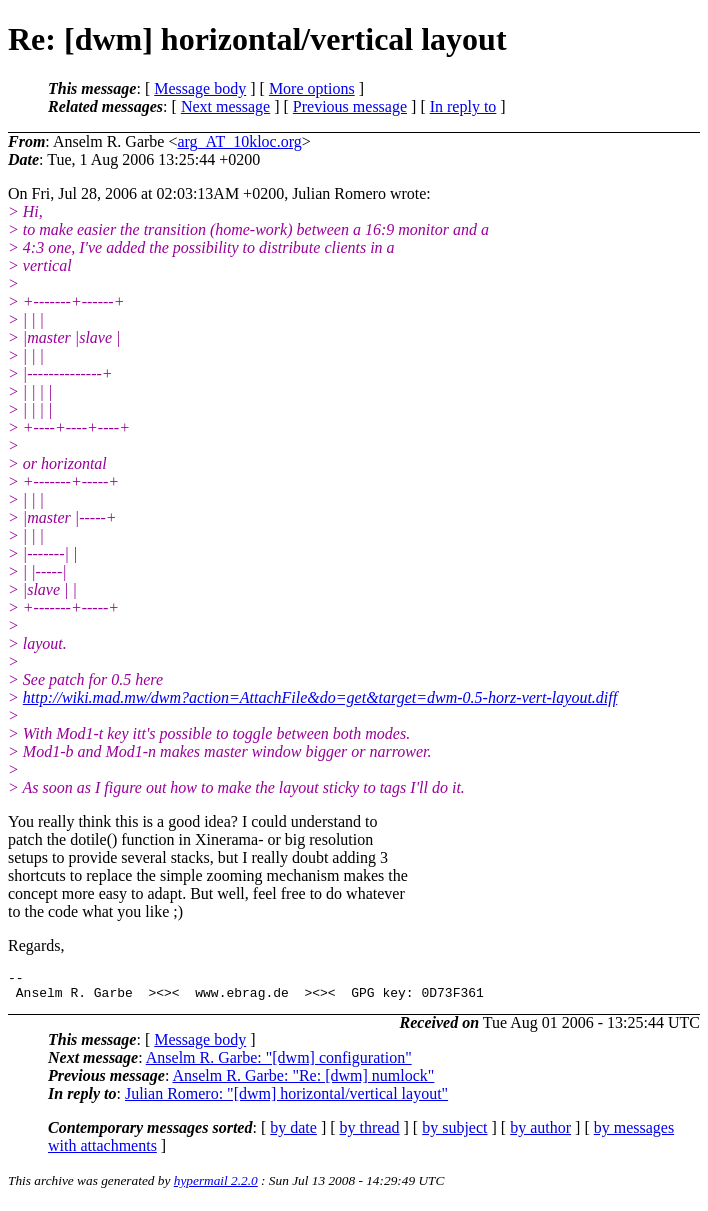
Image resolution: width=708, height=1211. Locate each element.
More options (312, 88)
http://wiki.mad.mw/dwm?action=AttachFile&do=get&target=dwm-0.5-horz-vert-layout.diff (320, 697)
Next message (225, 106)
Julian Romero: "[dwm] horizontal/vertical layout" (286, 1099)
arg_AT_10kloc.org (239, 141)
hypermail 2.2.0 (216, 1186)
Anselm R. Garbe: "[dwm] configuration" (279, 1063)
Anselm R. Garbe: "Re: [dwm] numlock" (303, 1081)
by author (540, 1133)
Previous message (350, 106)
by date (293, 1133)
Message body (200, 88)
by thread (370, 1133)
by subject (454, 1133)
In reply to (463, 106)
